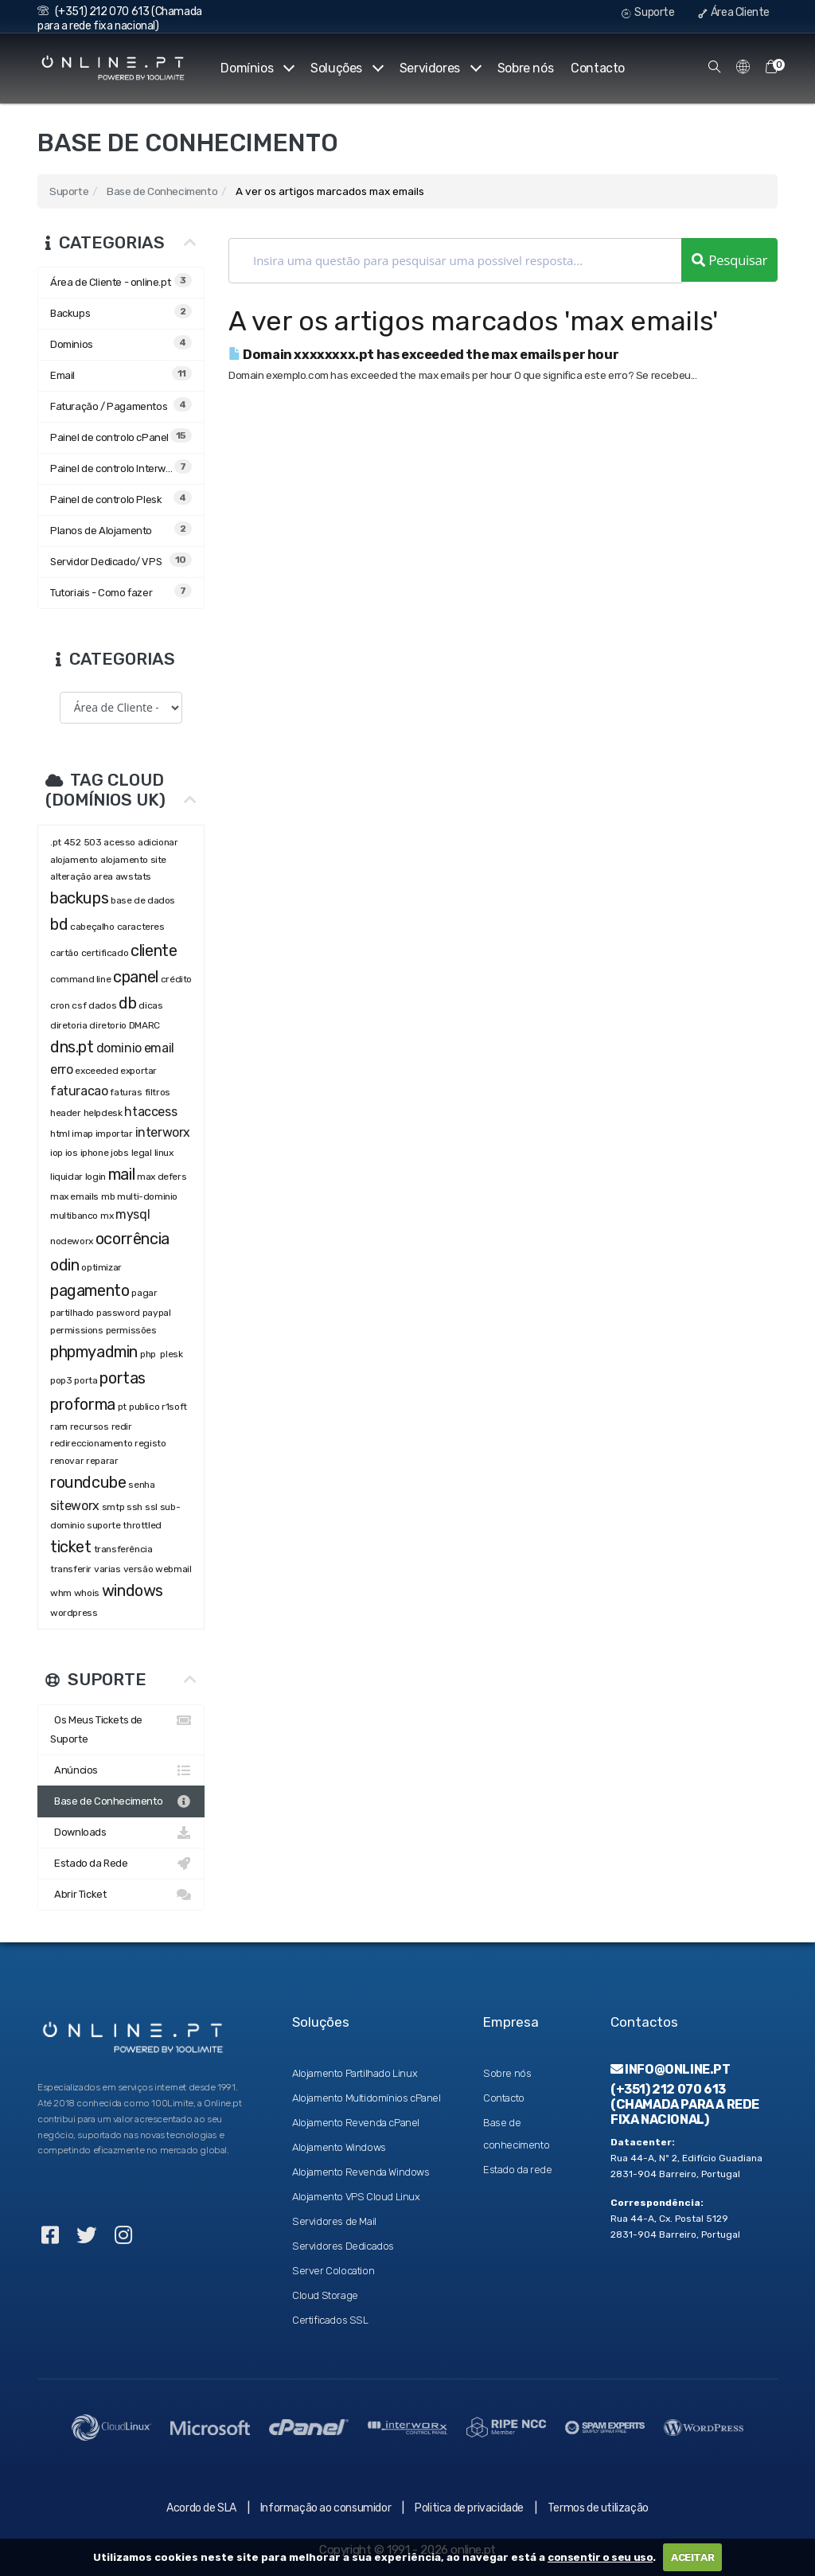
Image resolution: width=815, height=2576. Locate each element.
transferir (71, 1569)
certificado (105, 952)
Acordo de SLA (201, 2508)
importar (114, 1133)
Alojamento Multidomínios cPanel (366, 2098)
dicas (150, 1005)
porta (85, 1380)
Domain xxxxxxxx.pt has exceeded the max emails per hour (423, 354)
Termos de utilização (598, 2508)
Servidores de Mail (334, 2221)
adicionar (157, 842)
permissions (76, 1330)
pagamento (89, 1290)
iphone (94, 1152)
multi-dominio (147, 1196)
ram (59, 1426)
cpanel (135, 976)
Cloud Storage (325, 2295)
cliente (154, 950)
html (59, 1133)
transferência (123, 1549)
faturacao (78, 1091)
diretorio (107, 1025)
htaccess (150, 1111)
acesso (119, 842)
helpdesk (103, 1112)
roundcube (88, 1482)
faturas (126, 1092)
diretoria (68, 1025)
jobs (119, 1152)
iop (56, 1152)
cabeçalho (92, 926)
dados (102, 1005)
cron (59, 1005)
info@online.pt (670, 2069)
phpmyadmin (94, 1351)
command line (80, 979)
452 (72, 842)
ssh (134, 1506)
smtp (113, 1506)
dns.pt (72, 1046)
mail (121, 1174)
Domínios (256, 68)
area (102, 876)
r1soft (174, 1406)
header (65, 1112)
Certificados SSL (330, 2320)
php (149, 1354)
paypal (156, 1312)
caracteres (141, 926)
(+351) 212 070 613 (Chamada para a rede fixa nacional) (119, 19)
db (127, 1003)
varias (107, 1569)
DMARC (144, 1025)
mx (106, 1215)
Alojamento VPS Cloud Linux (356, 2197)
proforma (82, 1404)
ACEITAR (692, 2557)
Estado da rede (517, 2170)
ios (71, 1152)
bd (59, 924)
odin (64, 1264)
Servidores (440, 68)
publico (144, 1406)
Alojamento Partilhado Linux (354, 2073)
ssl (151, 1506)
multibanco (74, 1215)
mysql (132, 1214)
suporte (103, 1525)
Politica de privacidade (469, 2508)
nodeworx (71, 1241)
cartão (64, 952)
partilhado (72, 1312)
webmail (173, 1569)
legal (141, 1152)
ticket (71, 1546)
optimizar (101, 1267)
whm (61, 1592)
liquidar (66, 1176)
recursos (89, 1426)
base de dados (143, 900)
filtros (157, 1092)
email (159, 1048)
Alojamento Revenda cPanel (355, 2123)
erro (61, 1069)
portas (122, 1378)
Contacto (598, 68)
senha (141, 1484)
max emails (74, 1196)
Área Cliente (734, 12)
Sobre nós (525, 68)
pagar (144, 1292)
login (95, 1176)
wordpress (73, 1612)
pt (122, 1406)
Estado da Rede (121, 1863)
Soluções (346, 68)
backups (79, 897)
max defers (161, 1176)
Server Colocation (333, 2271)
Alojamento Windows (339, 2147)
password (118, 1312)
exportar (138, 1070)
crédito (176, 979)
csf (79, 1005)
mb (108, 1196)
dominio (119, 1048)
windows (132, 1590)
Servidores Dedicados (343, 2246)
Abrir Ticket (121, 1894)
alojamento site (133, 859)
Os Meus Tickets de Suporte (121, 1728)
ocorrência (133, 1238)
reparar (102, 1460)
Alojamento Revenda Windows (361, 2172)
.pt (55, 842)
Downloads (121, 1832)
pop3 (61, 1380)
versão (138, 1569)
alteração (70, 876)
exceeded (96, 1070)
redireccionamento (91, 1443)
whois (86, 1592)
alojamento (74, 859)
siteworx (74, 1505)
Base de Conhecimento (162, 191)
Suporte (648, 12)
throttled (142, 1525)
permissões (131, 1330)
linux (164, 1152)
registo (150, 1443)
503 (93, 842)
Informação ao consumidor (325, 2508)
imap (82, 1133)
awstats (133, 876)
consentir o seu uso (600, 2557)
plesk (171, 1354)
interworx (162, 1132)
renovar (67, 1460)
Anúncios (121, 1770)
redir (121, 1426)
